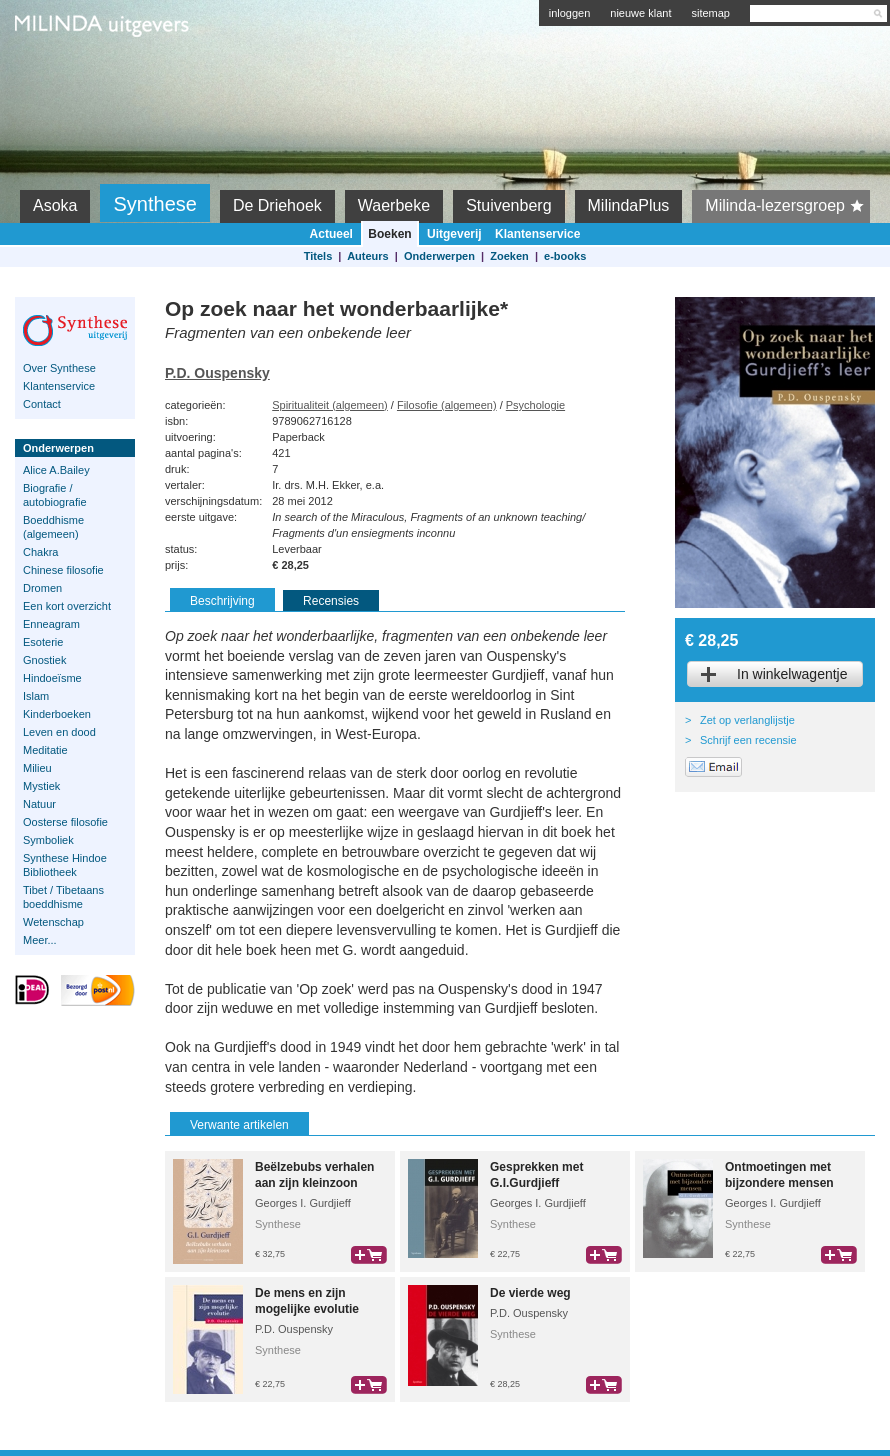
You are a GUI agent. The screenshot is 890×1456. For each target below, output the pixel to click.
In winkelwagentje (792, 674)
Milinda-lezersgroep (787, 206)
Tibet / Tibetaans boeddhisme (63, 897)
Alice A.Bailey (56, 470)
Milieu (37, 768)
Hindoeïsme (52, 678)
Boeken (389, 234)
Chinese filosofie (63, 570)
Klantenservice (537, 234)
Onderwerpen (439, 256)
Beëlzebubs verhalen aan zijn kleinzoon (314, 1175)
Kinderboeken (57, 714)
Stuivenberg (508, 205)
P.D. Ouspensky (217, 373)
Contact (42, 404)
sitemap (710, 13)
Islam (36, 696)
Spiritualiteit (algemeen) (330, 405)
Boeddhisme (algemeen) (53, 527)
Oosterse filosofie (65, 822)
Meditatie (45, 750)
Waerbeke (394, 205)
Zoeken (509, 256)
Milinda (56, 72)
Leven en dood (59, 732)
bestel (369, 1255)
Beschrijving (222, 601)
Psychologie (535, 405)
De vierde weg (530, 1293)
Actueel (331, 234)
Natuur (39, 804)
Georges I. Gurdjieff (303, 1203)
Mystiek (41, 786)
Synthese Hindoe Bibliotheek (65, 865)
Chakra (40, 552)
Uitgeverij (454, 234)
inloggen (570, 13)
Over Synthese (59, 368)
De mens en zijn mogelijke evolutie (307, 1301)
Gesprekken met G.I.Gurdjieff (536, 1175)
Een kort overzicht (67, 606)
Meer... (40, 940)
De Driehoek (277, 205)
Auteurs (368, 256)
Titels (318, 256)
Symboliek (48, 840)
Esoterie (43, 642)
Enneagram (51, 624)
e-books (565, 256)
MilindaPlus (629, 205)
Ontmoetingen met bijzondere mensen (779, 1175)
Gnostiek (44, 660)
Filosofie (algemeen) (447, 405)
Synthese (154, 204)
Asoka (55, 205)
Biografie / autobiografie (55, 495)
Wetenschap (53, 922)
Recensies (331, 601)
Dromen (42, 588)
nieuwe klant (640, 13)
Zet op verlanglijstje (747, 720)
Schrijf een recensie (748, 740)
